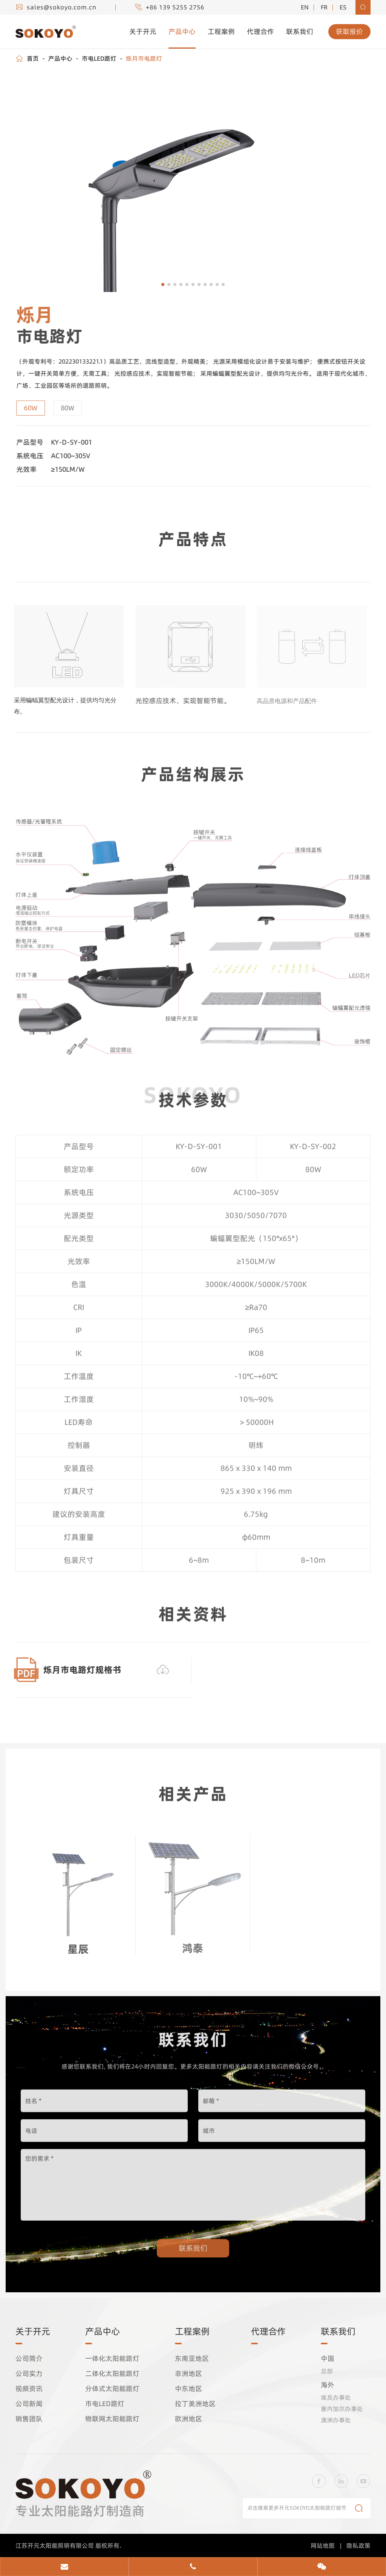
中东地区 (188, 2390)
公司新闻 (29, 2405)
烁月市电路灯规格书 (78, 1670)
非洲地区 (188, 2375)
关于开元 (142, 31)
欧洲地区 (188, 2421)
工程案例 (221, 31)
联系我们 (299, 31)
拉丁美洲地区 (195, 2405)
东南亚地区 (192, 2360)
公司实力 (29, 2375)
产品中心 (182, 31)
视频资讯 (29, 2390)
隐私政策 (358, 2547)
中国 (327, 2360)
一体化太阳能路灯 (113, 2360)
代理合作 (260, 31)
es (342, 7)
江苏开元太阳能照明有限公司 (55, 2547)
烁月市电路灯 (143, 58)
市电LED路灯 (98, 58)
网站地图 (323, 2547)
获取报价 (349, 31)
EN (304, 7)
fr (324, 7)
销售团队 (29, 2421)
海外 (327, 2387)
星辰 (78, 1944)
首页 (33, 58)
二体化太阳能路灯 (113, 2375)
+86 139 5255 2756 (164, 7)
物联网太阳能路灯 (113, 2421)
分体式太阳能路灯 (113, 2390)
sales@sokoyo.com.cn (57, 7)
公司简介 (29, 2360)
